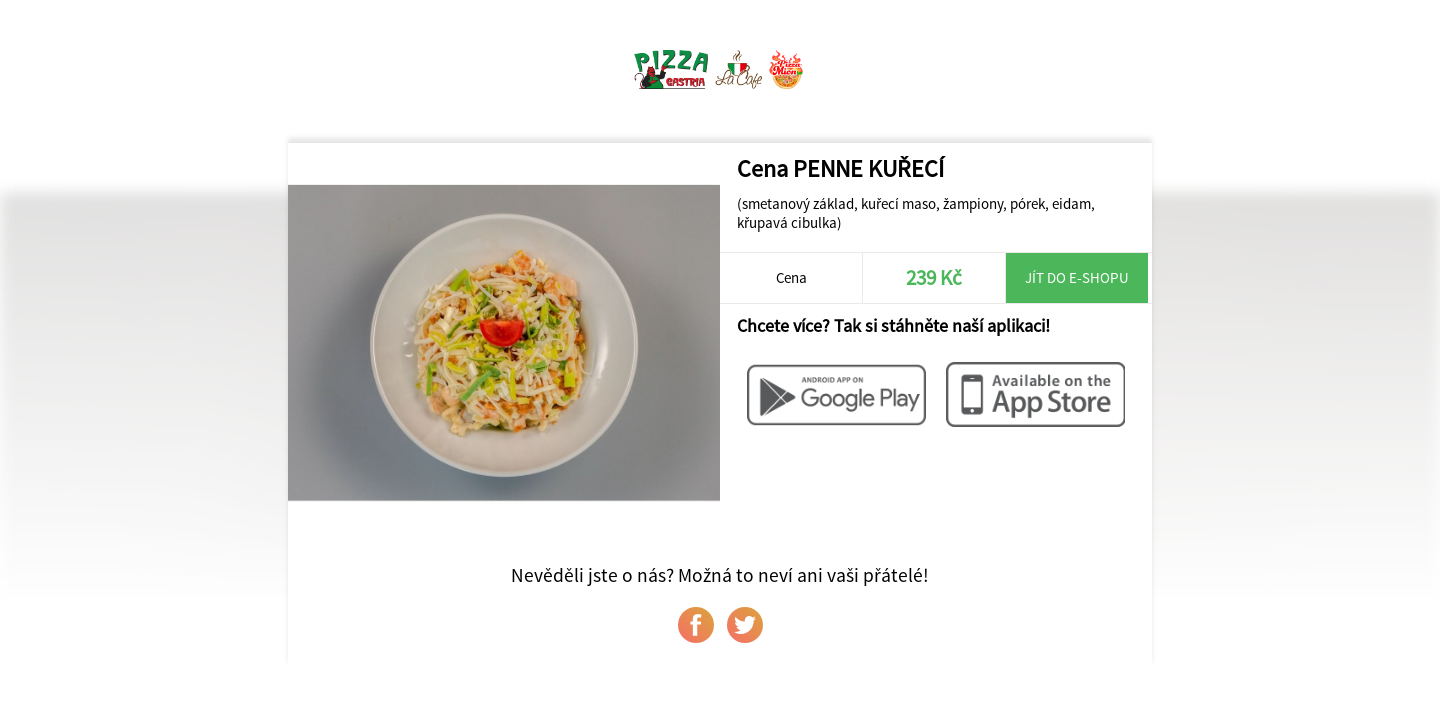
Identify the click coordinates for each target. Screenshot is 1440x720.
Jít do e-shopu (1077, 277)
